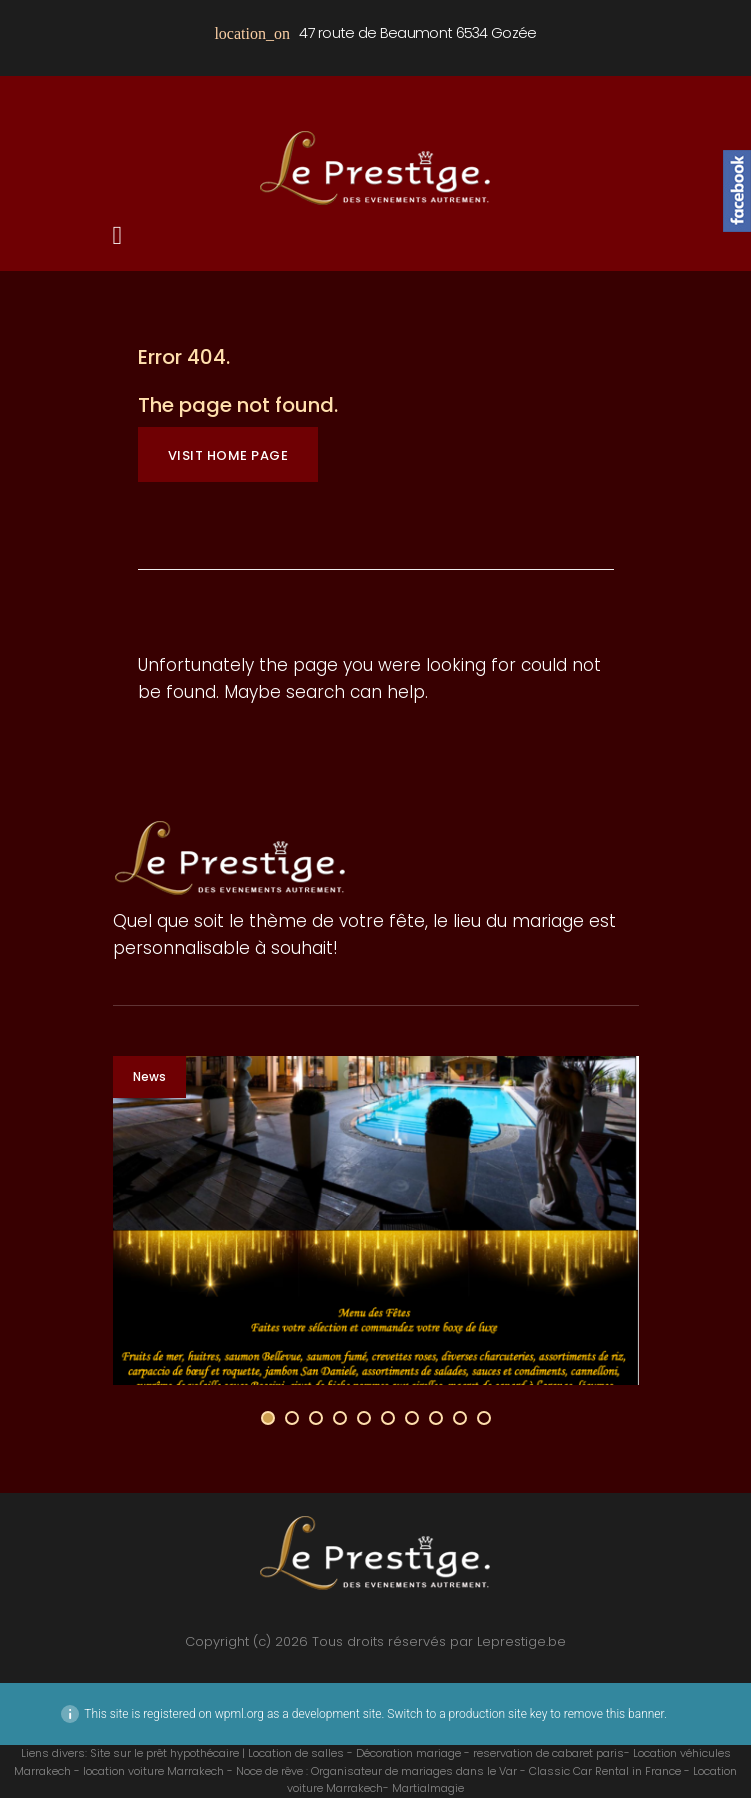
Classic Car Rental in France (605, 1771)
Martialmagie (428, 1788)
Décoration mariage (408, 1753)
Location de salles (296, 1753)
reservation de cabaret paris (548, 1753)
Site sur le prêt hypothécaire (164, 1753)
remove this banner (614, 1714)
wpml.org (239, 1714)
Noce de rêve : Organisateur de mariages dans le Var (376, 1771)
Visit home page (228, 455)
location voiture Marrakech (153, 1771)
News (149, 1076)
